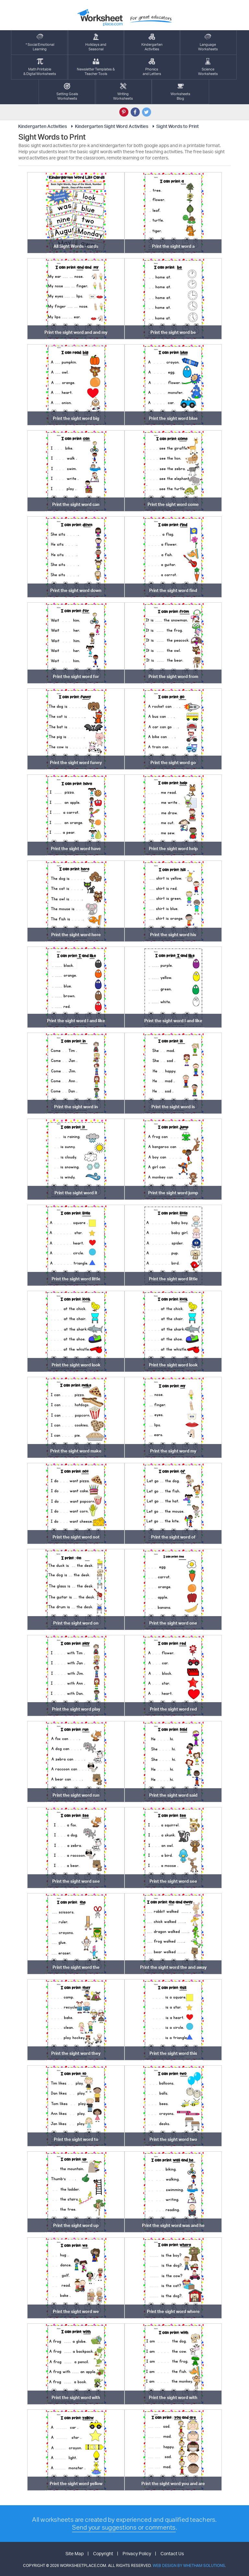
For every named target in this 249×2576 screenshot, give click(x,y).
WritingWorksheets (123, 92)
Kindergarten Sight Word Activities (108, 126)
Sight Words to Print (174, 126)
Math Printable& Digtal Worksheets (39, 67)
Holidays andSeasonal (95, 42)
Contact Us (172, 2553)
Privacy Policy (137, 2553)
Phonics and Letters (152, 67)
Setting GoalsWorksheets (67, 92)
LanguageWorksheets (208, 42)
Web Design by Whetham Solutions (189, 2565)
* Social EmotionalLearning (40, 42)
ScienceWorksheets (208, 67)
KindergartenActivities (151, 42)
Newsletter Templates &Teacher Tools (96, 67)
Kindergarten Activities (42, 126)
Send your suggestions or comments (123, 2527)
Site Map (74, 2553)
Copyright (103, 2553)
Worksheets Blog (180, 92)
